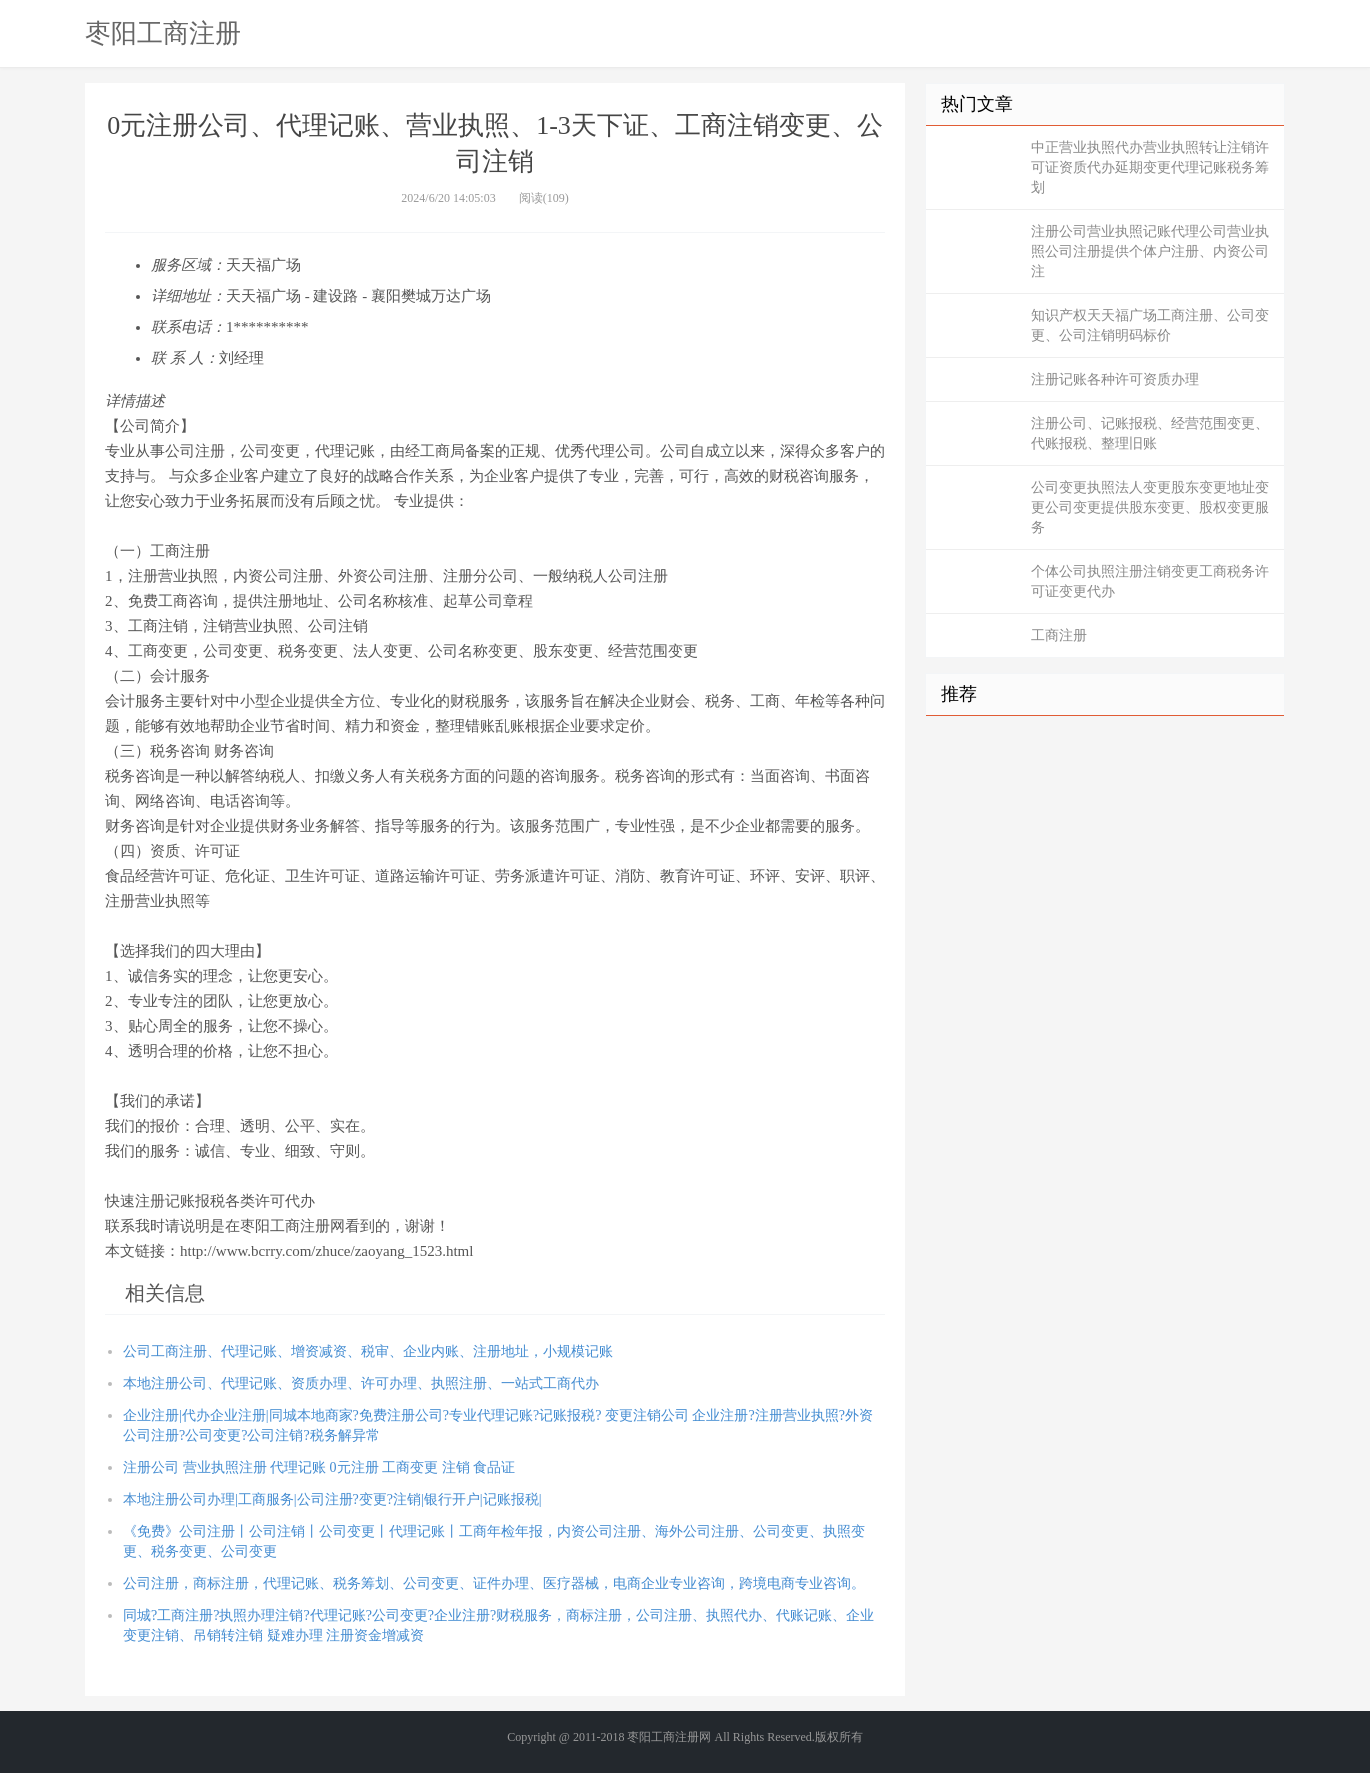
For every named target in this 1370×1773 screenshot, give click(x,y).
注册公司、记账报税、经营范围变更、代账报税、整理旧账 (1150, 433)
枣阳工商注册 (163, 33)
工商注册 (1059, 635)
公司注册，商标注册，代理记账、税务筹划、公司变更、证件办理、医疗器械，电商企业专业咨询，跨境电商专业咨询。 (494, 1583)
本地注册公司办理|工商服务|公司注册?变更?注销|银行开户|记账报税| (332, 1499)
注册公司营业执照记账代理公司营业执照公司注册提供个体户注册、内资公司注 (1150, 251)
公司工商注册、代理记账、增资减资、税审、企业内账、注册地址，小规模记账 (368, 1351)
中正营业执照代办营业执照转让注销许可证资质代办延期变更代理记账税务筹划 (1150, 167)
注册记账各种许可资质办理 (1115, 379)
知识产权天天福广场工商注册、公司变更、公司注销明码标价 (1150, 325)
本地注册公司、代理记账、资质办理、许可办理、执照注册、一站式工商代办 (361, 1383)
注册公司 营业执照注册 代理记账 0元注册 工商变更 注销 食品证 (319, 1467)
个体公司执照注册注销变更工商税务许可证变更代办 (1150, 581)
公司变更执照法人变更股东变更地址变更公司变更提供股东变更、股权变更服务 (1150, 507)
